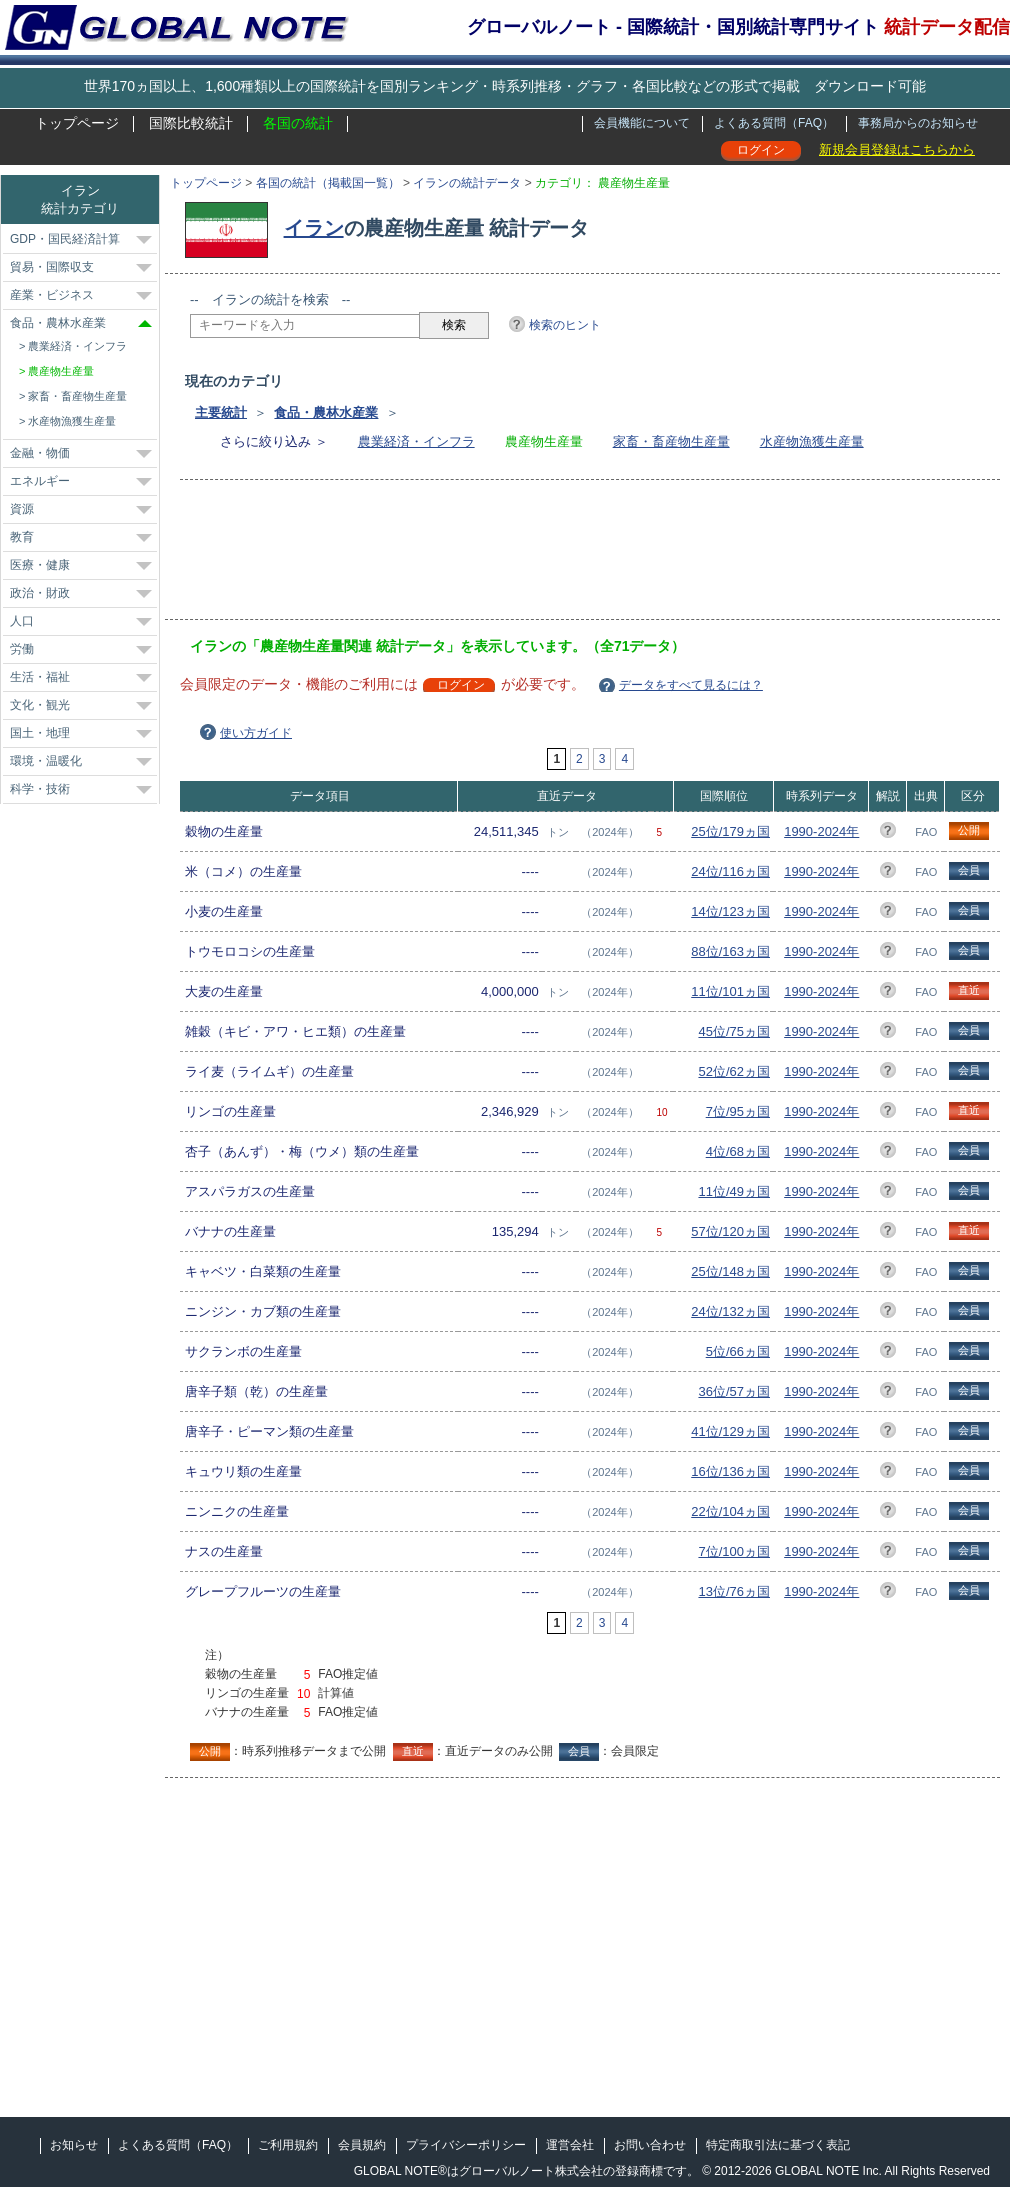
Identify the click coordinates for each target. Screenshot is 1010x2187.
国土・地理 (40, 733)
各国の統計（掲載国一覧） (328, 183)
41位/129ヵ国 (730, 1431)
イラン (314, 228)
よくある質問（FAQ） (774, 123)
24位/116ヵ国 (730, 871)
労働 (22, 649)
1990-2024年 (821, 831)
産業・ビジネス (52, 295)
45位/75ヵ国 (734, 1031)
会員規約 (362, 2145)
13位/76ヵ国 (734, 1591)
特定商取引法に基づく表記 (778, 2145)
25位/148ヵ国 (730, 1271)
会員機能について (642, 123)
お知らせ (74, 2145)
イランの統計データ (467, 183)
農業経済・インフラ (416, 441)
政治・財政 (40, 593)
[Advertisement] (554, 556)
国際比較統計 (191, 123)
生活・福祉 (40, 677)
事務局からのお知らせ (918, 123)
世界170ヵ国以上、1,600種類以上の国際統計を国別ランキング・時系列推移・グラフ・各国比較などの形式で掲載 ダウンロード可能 (505, 86)
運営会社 (570, 2145)
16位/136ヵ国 (730, 1471)
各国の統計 (298, 123)
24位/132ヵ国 (730, 1311)
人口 (22, 621)
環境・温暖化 (46, 761)
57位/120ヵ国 (730, 1231)
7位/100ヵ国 (734, 1551)
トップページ (77, 123)
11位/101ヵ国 (730, 991)
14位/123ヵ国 (730, 911)
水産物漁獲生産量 (812, 441)
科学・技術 (40, 789)
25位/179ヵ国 (730, 831)
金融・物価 (40, 453)
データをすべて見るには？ (691, 685)
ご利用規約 (288, 2145)
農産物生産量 (61, 371)
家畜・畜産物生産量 (671, 441)
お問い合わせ (650, 2145)
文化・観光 (40, 705)
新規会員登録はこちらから (897, 149)
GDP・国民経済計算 (65, 239)
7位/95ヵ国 (738, 1111)
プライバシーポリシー (466, 2145)
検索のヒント (565, 325)
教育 (22, 537)
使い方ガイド (256, 733)
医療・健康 (40, 565)
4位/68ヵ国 (738, 1151)
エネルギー (40, 481)
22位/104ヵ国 (730, 1511)
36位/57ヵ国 (734, 1391)
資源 (22, 509)
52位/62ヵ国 (734, 1071)
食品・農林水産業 (326, 412)
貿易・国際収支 (52, 267)
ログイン (761, 150)
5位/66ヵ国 (738, 1351)
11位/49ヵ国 (734, 1191)
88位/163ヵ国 (730, 951)
